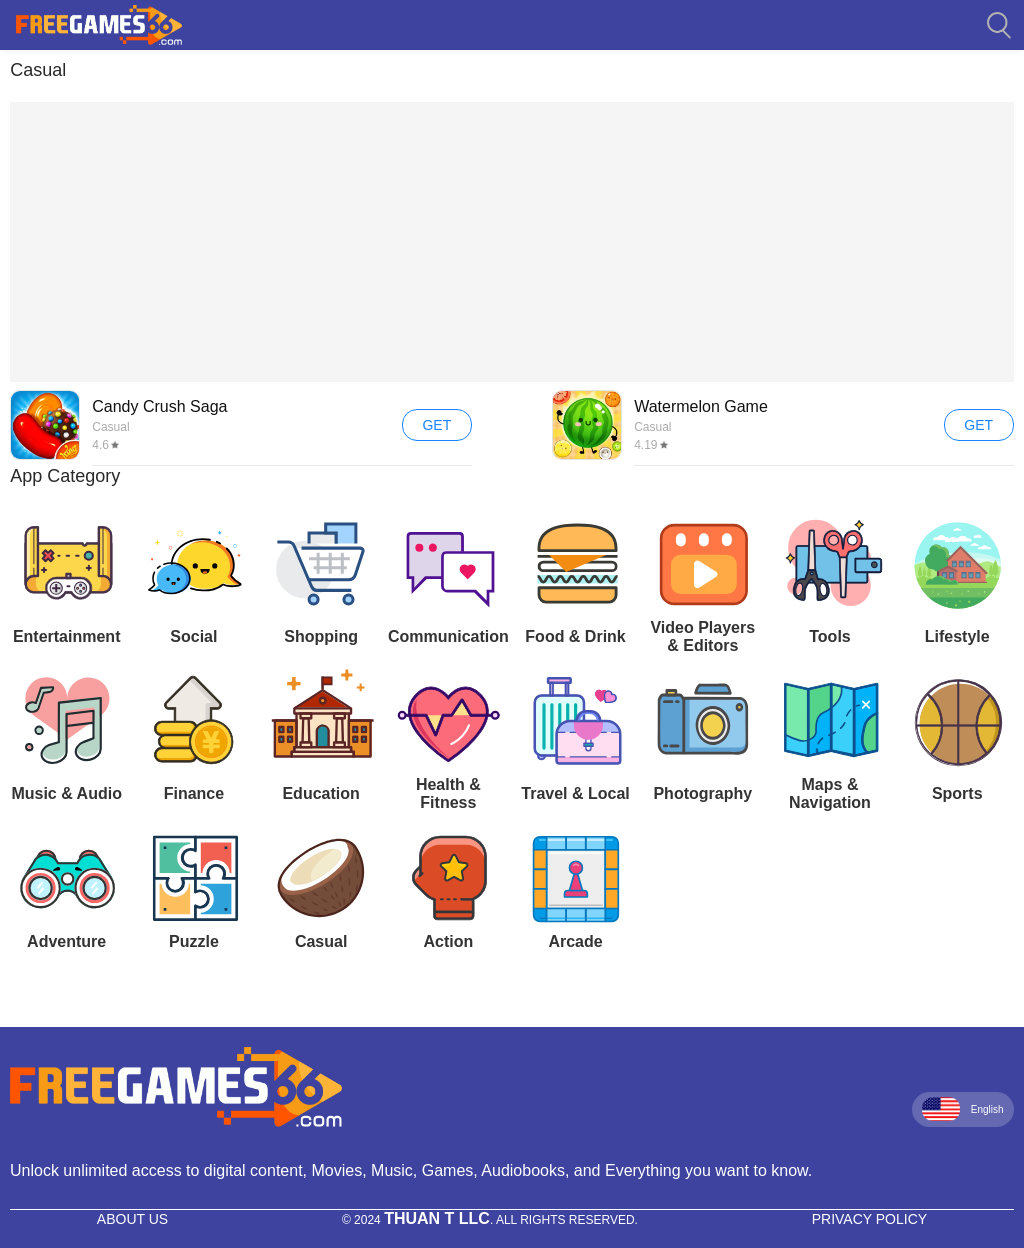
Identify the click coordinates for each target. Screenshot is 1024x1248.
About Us (132, 1219)
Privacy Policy (869, 1219)
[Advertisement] (512, 242)
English (963, 1109)
